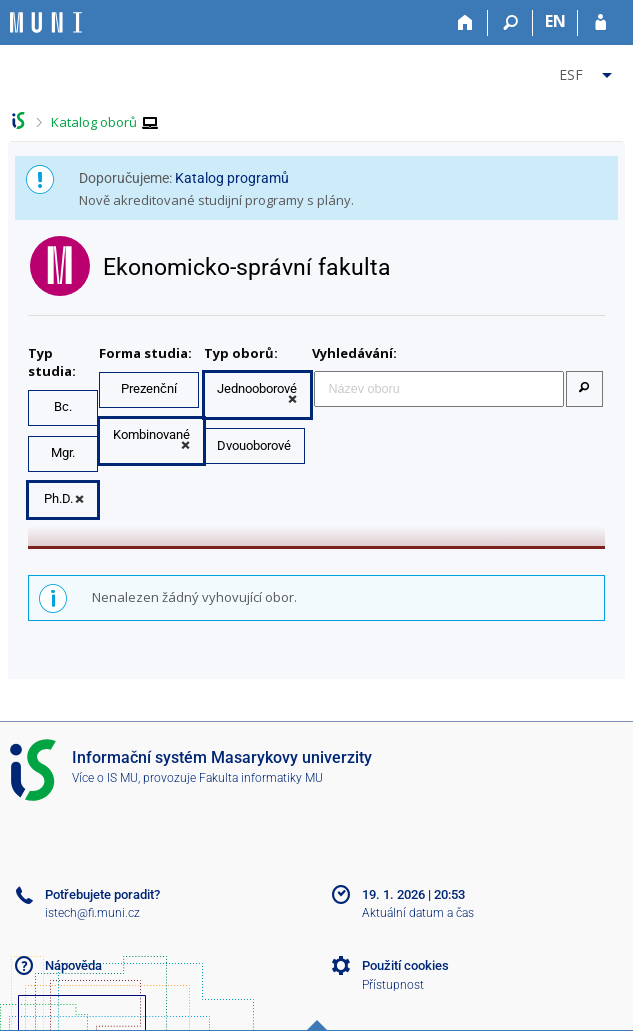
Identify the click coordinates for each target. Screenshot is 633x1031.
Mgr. (63, 452)
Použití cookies (405, 965)
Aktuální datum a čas (418, 913)
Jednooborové (257, 388)
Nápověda (73, 965)
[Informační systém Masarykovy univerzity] (46, 22)
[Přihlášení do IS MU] (600, 23)
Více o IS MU (105, 778)
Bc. (63, 406)
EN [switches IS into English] (555, 21)
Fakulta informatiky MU (261, 778)
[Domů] (465, 23)
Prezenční (149, 388)
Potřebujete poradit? (102, 894)
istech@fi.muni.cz (92, 913)
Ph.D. (58, 498)
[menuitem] (588, 71)
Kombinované (151, 434)
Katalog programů (232, 178)
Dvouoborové (254, 445)
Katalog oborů (94, 122)
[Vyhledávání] (510, 23)
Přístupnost (393, 985)
